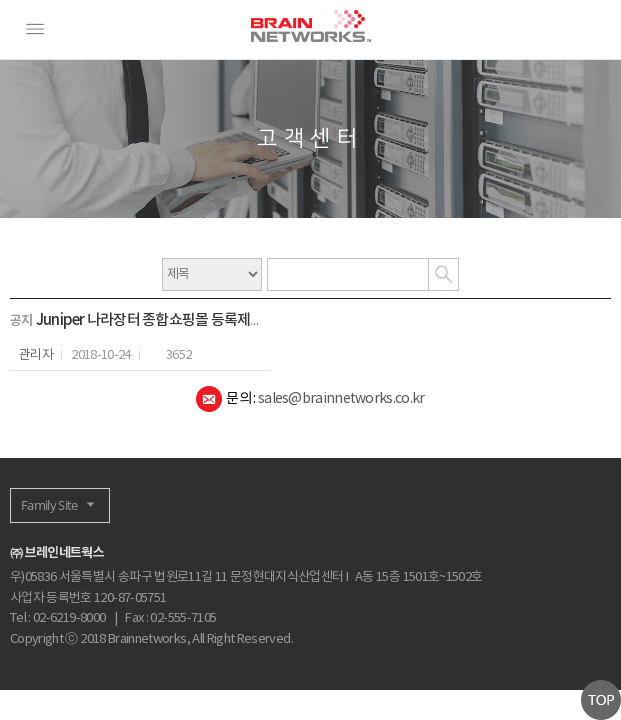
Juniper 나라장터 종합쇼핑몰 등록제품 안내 (164, 320)
